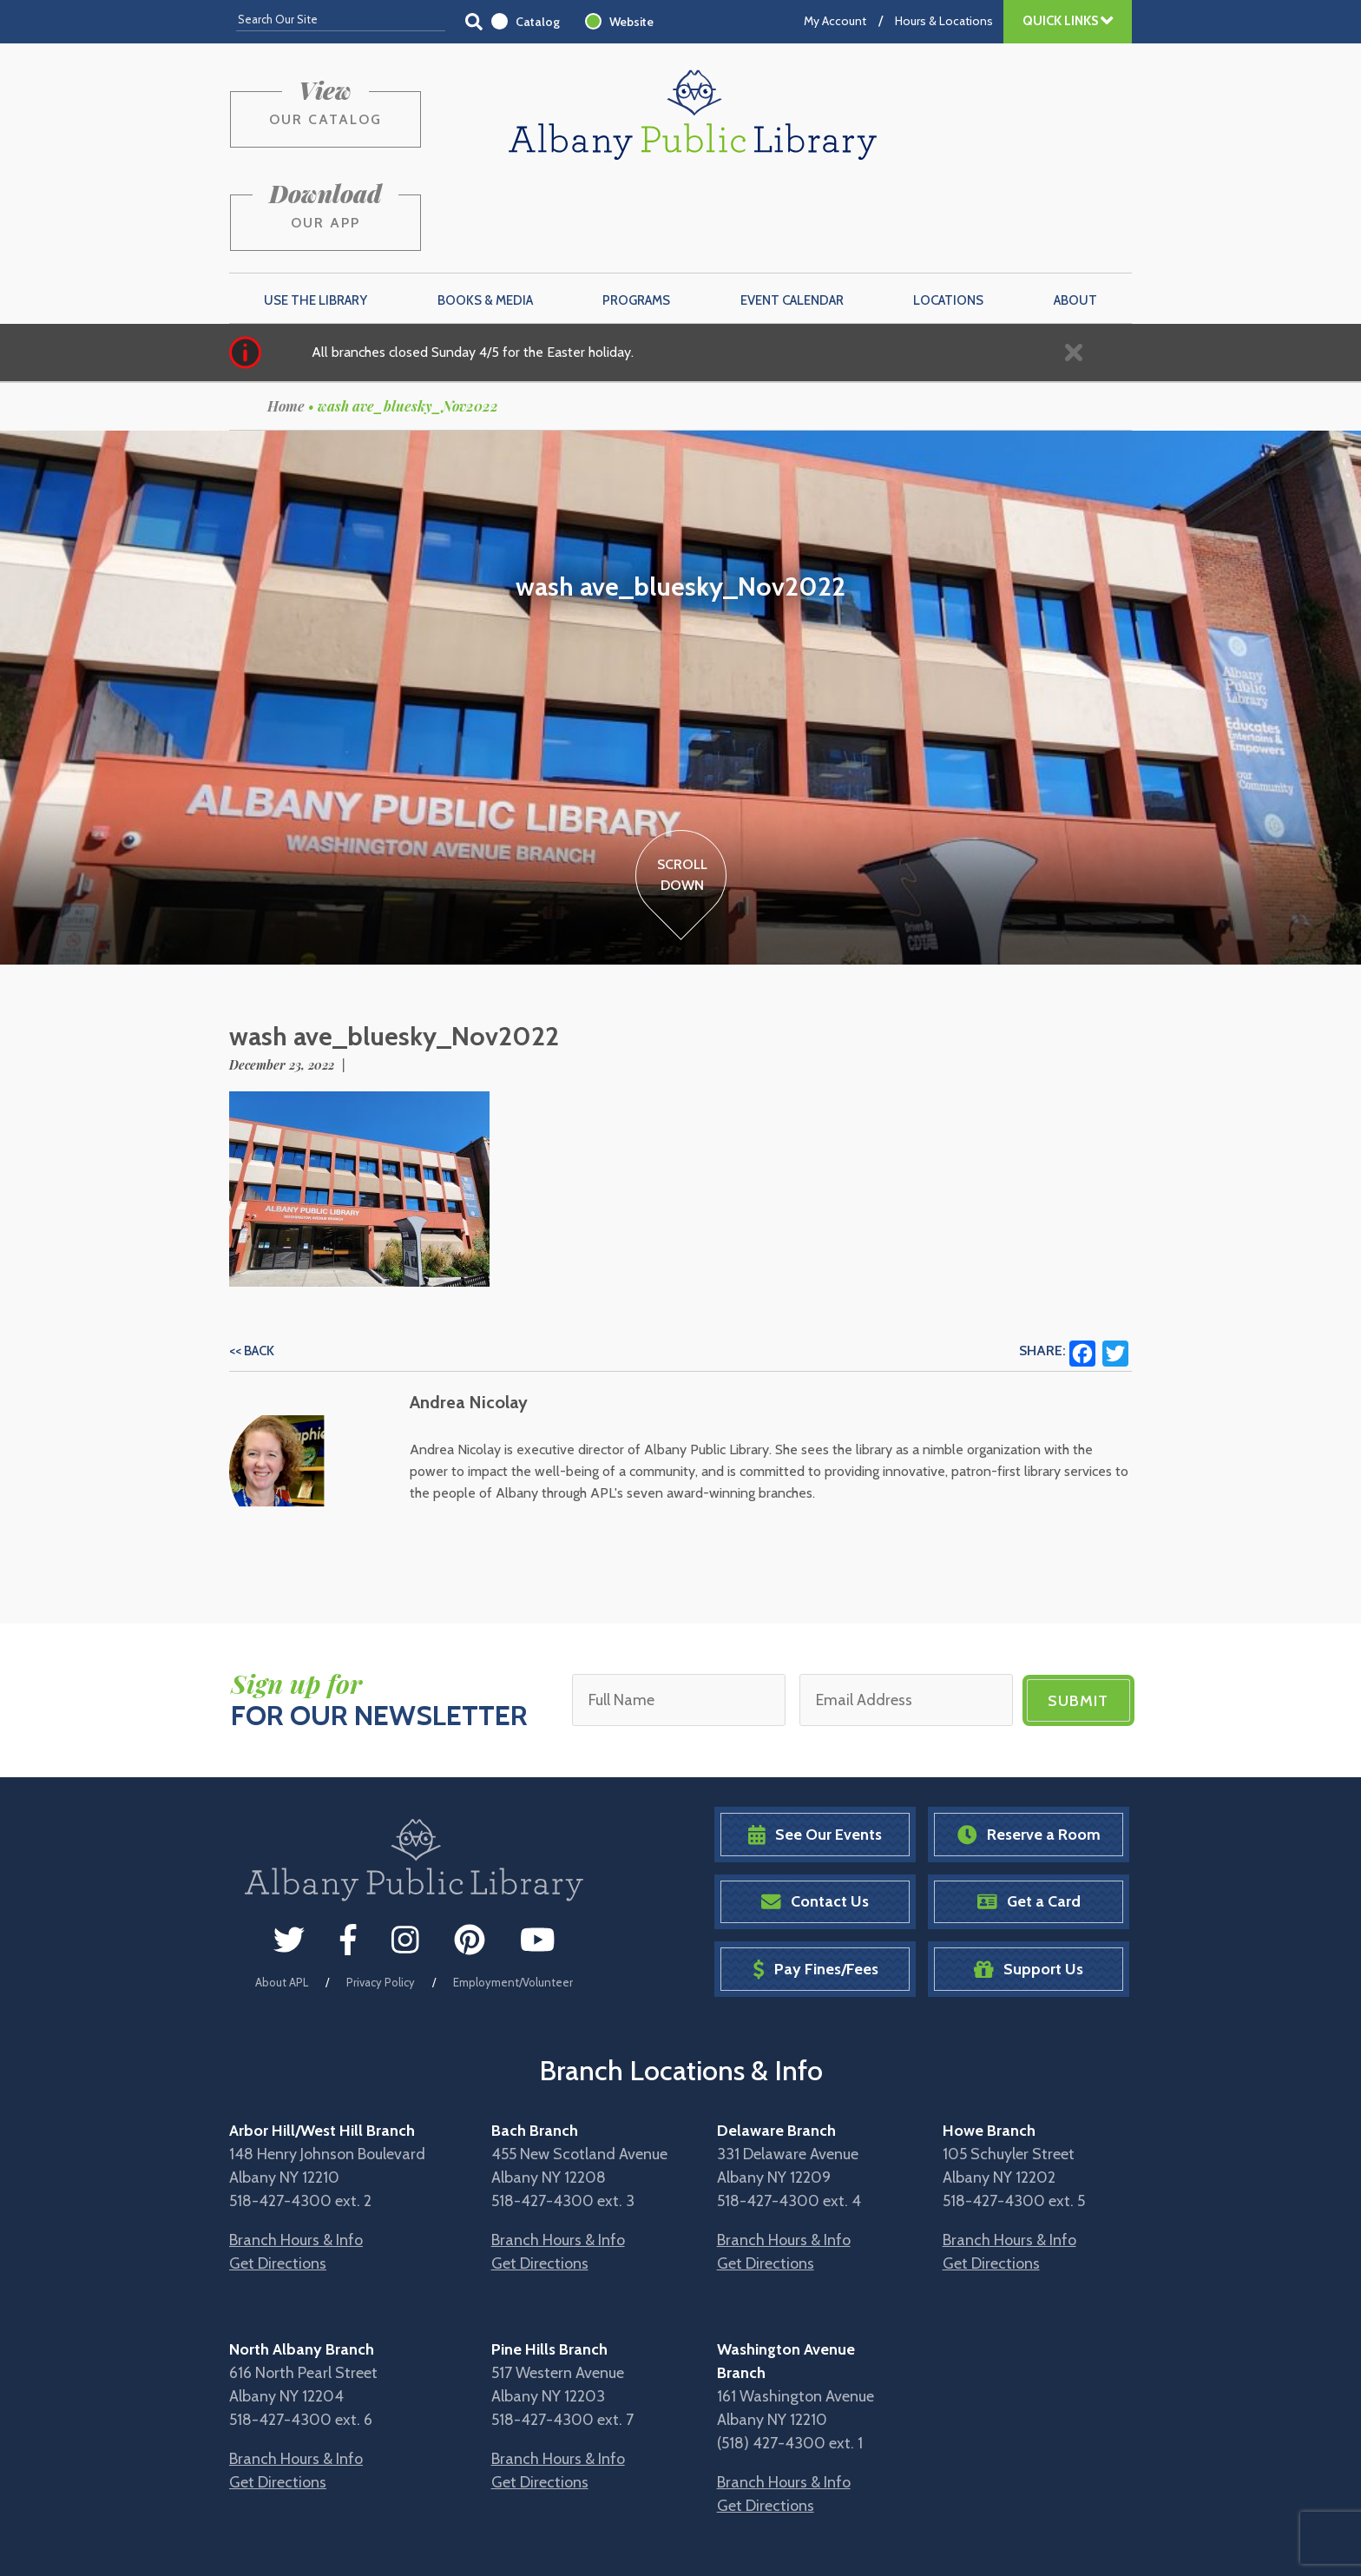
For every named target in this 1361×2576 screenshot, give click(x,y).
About (1075, 218)
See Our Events (815, 1752)
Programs (636, 218)
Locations (948, 218)
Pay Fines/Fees (815, 1886)
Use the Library (315, 218)
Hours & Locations (944, 21)
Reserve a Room (1029, 1752)
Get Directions (277, 2180)
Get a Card (1029, 1818)
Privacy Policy (380, 1900)
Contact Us (815, 1818)
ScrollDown (681, 792)
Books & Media (485, 218)
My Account (835, 21)
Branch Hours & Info (296, 2156)
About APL (281, 1900)
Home (286, 323)
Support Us (1028, 1886)
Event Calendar (792, 218)
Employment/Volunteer (513, 1900)
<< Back (251, 1268)
